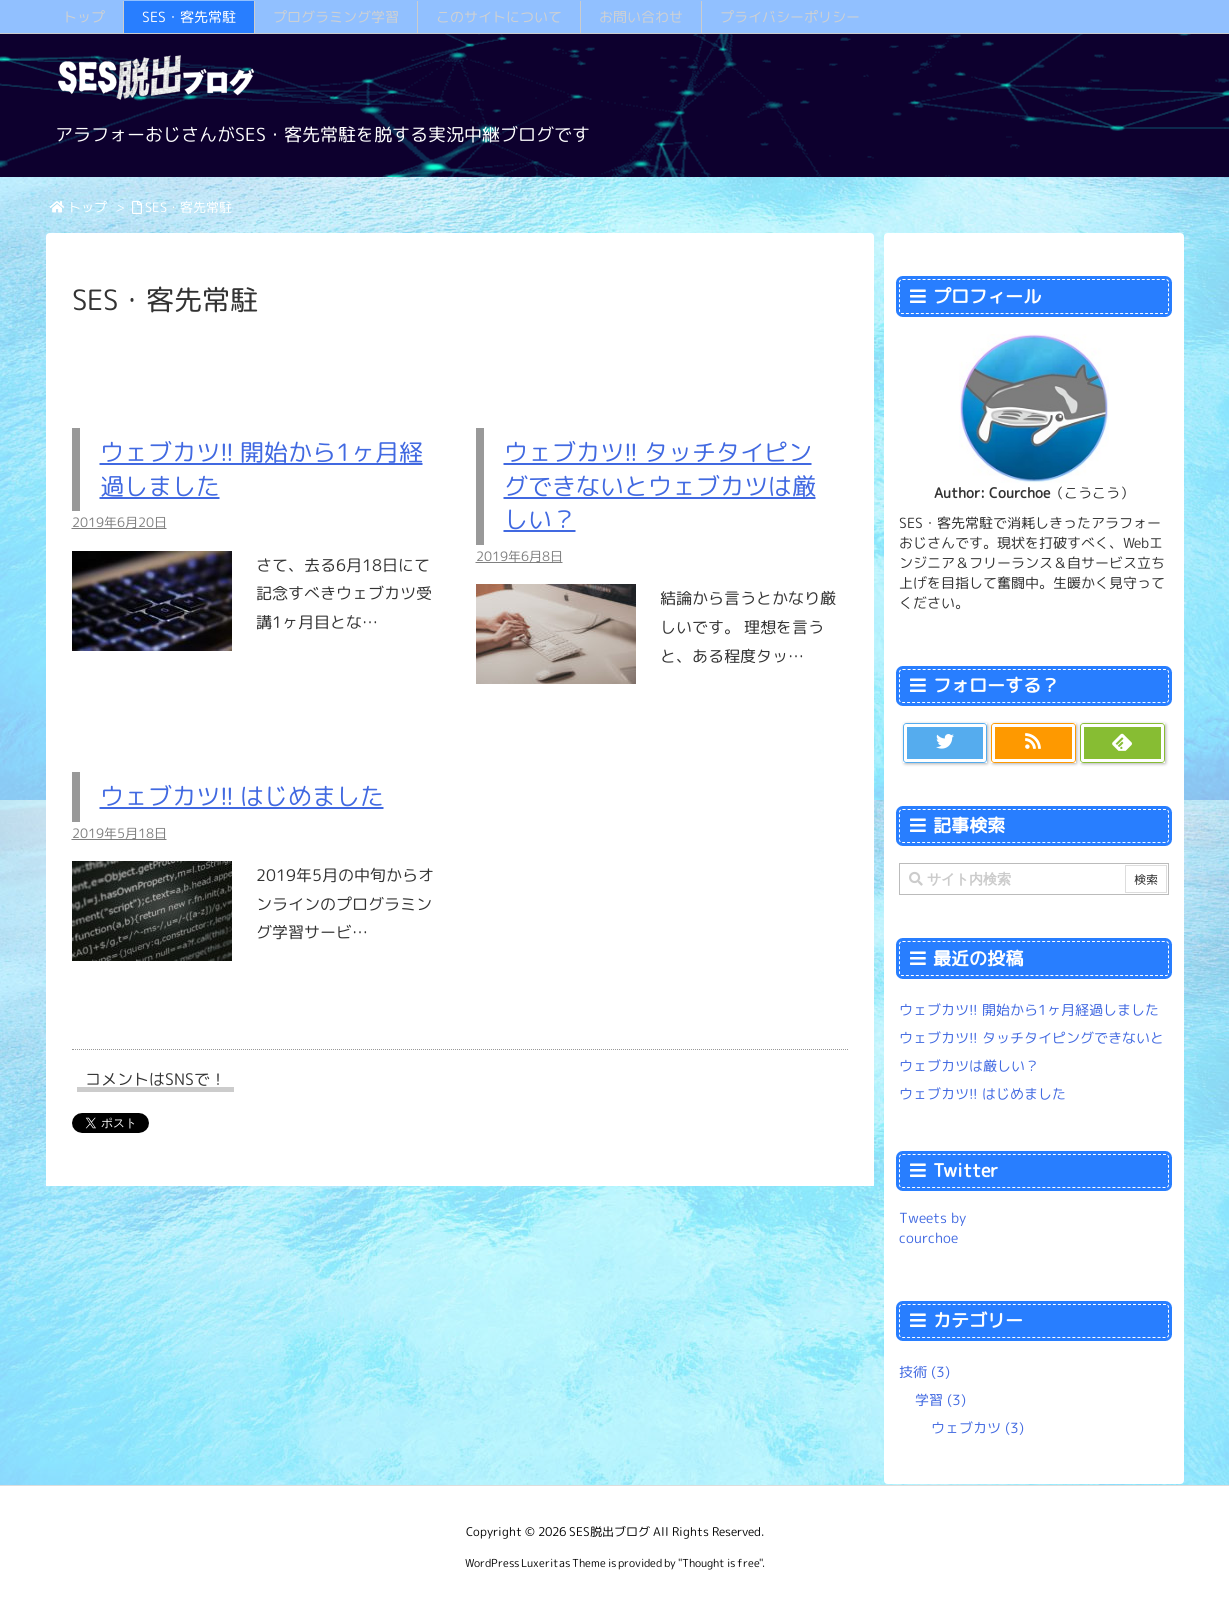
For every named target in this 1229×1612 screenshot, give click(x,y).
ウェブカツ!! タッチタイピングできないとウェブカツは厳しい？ (660, 485)
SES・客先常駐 (188, 207)
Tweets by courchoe (932, 1227)
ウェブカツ (977, 1427)
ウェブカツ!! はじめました (242, 796)
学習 (940, 1399)
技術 (924, 1371)
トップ (87, 207)
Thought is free (720, 1563)
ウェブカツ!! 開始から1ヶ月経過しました (1029, 1009)
